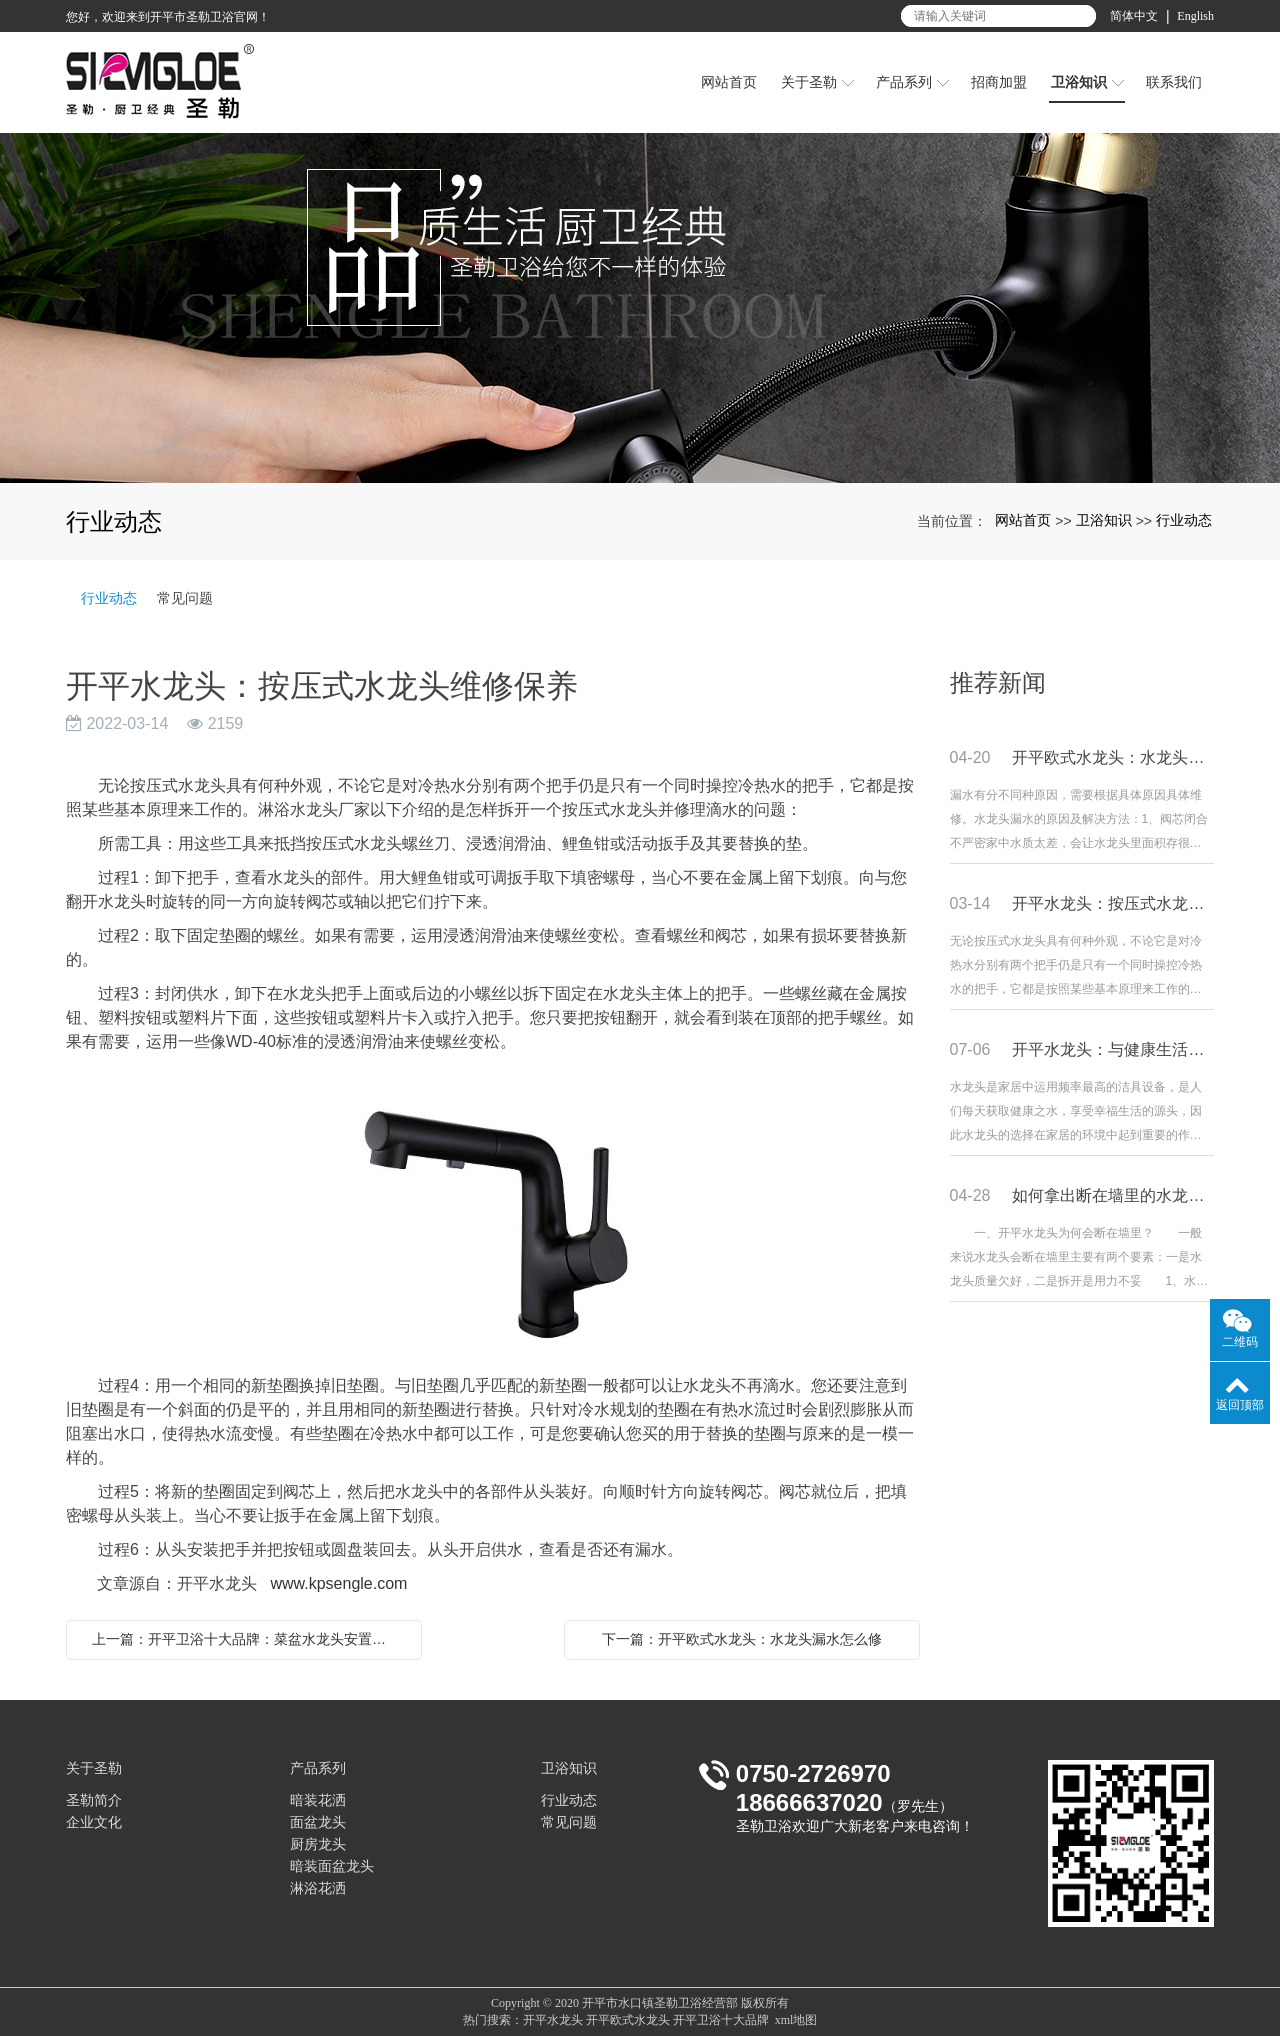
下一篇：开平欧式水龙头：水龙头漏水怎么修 (742, 1639)
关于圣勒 (94, 1768)
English (1195, 16)
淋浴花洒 (318, 1888)
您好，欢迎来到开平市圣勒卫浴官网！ (168, 17)
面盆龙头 (318, 1822)
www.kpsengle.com (338, 1583)
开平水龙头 (553, 2020)
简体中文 (1134, 16)
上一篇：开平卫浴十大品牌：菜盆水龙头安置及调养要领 (249, 1639)
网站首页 (1023, 520)
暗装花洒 (318, 1800)
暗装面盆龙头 (332, 1866)
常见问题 (185, 598)
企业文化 (94, 1822)
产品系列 (318, 1768)
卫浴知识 (1104, 520)
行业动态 (1184, 520)
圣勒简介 (94, 1800)
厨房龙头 (318, 1844)
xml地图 (796, 2020)
